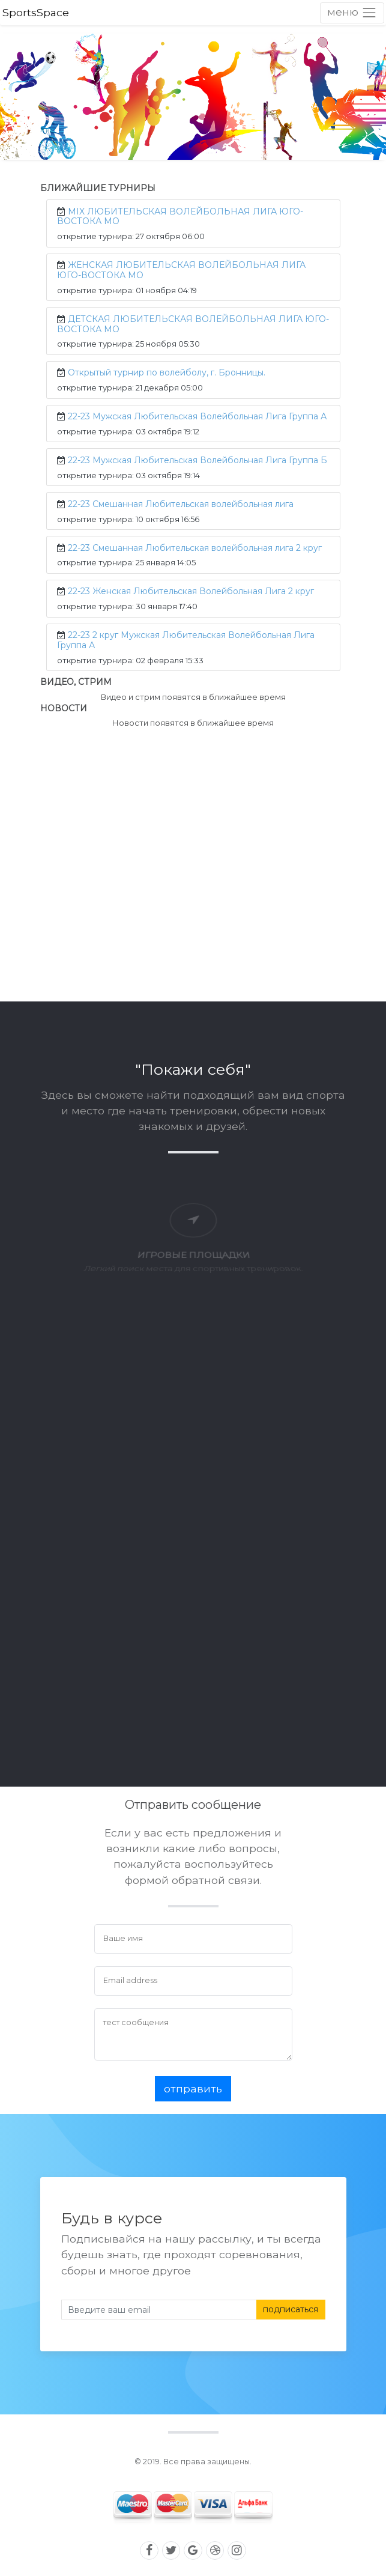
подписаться (290, 2309)
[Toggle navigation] (352, 12)
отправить (193, 2088)
